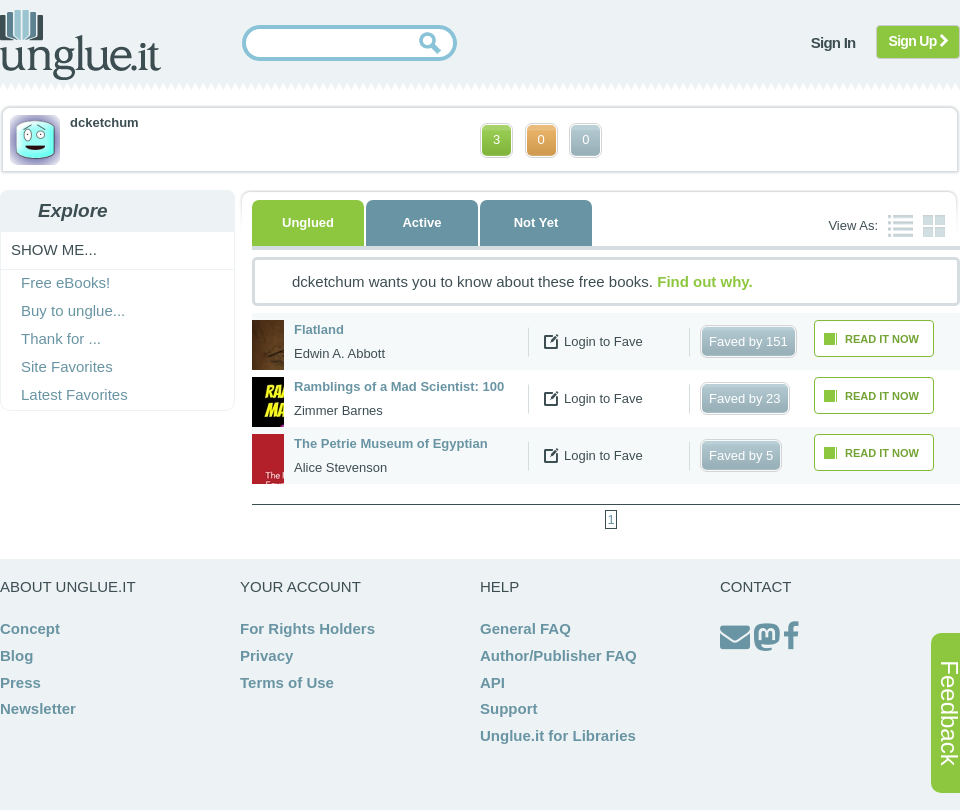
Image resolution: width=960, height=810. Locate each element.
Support (509, 708)
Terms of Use (287, 682)
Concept (30, 628)
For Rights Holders (307, 628)
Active (421, 222)
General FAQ (525, 628)
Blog (16, 655)
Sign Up (918, 41)
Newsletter (38, 708)
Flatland (319, 329)
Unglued (308, 222)
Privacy (266, 655)
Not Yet (536, 222)
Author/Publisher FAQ (558, 655)
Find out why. (705, 281)
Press (20, 682)
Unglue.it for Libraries (558, 735)
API (492, 682)
